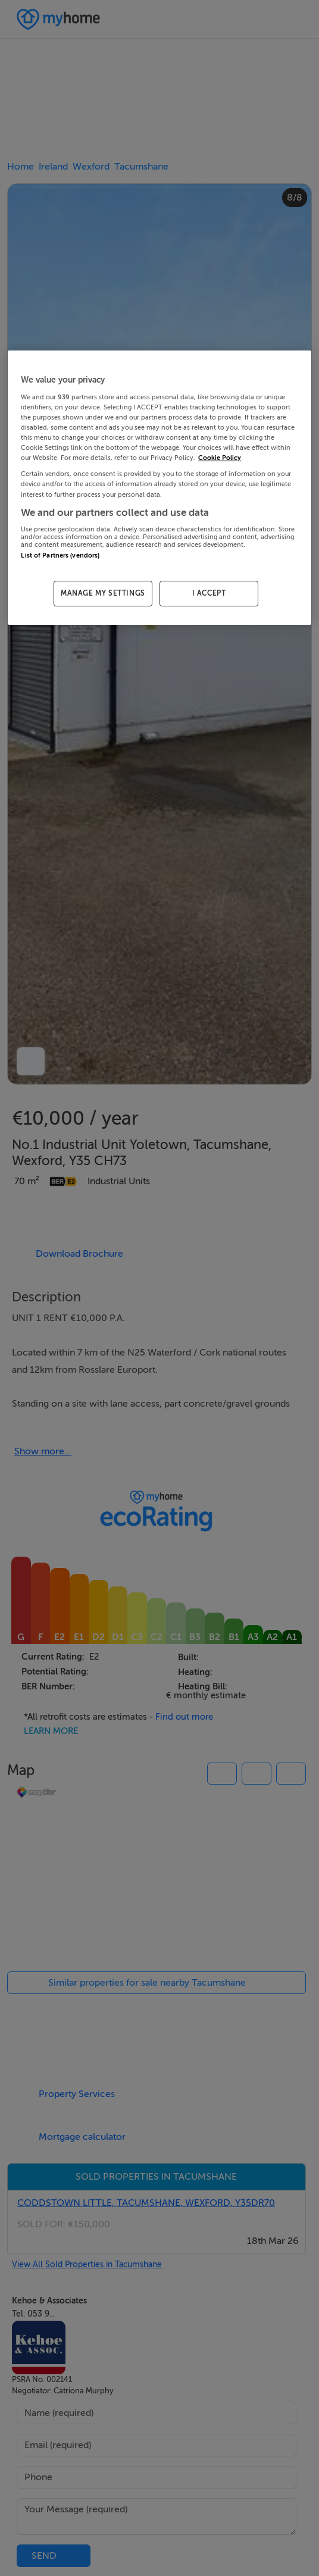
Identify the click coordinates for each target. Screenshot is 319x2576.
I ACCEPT (209, 594)
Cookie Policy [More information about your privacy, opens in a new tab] (219, 458)
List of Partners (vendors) (60, 555)
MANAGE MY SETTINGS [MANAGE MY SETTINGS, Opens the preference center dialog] (103, 594)
